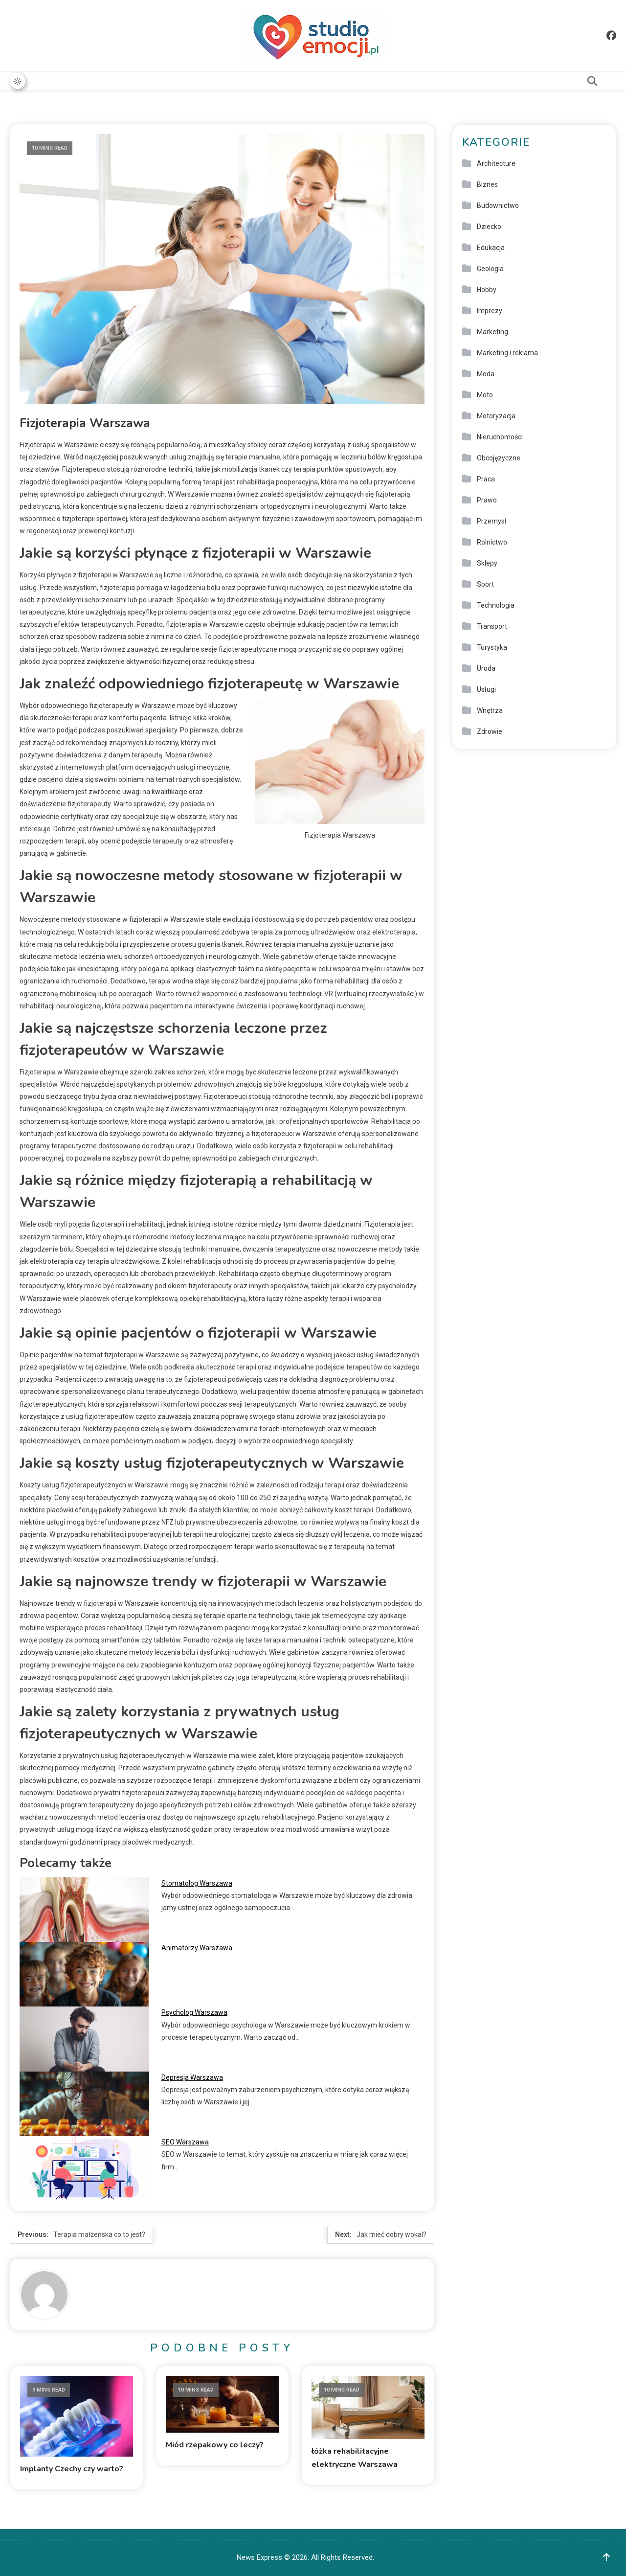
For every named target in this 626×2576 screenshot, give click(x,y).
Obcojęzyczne (498, 458)
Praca (486, 479)
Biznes (487, 184)
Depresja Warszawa (192, 2077)
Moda (485, 374)
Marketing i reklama (507, 353)
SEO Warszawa (185, 2142)
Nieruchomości (500, 437)
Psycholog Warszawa (194, 2012)
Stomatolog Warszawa (196, 1883)
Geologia (490, 269)
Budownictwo (498, 205)
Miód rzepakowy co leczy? (215, 2444)
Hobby (486, 290)
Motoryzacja (496, 416)
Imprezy (489, 311)
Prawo (487, 500)
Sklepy (487, 563)
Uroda (486, 668)
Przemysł (492, 521)
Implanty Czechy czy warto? (71, 2468)
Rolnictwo (492, 542)
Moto (485, 395)
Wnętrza (490, 710)
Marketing (492, 332)
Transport (492, 626)
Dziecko (489, 226)
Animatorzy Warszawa (196, 1948)
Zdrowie (489, 731)
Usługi (486, 689)
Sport (485, 584)
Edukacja (491, 247)
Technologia (495, 605)
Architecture (496, 163)
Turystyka (492, 647)
